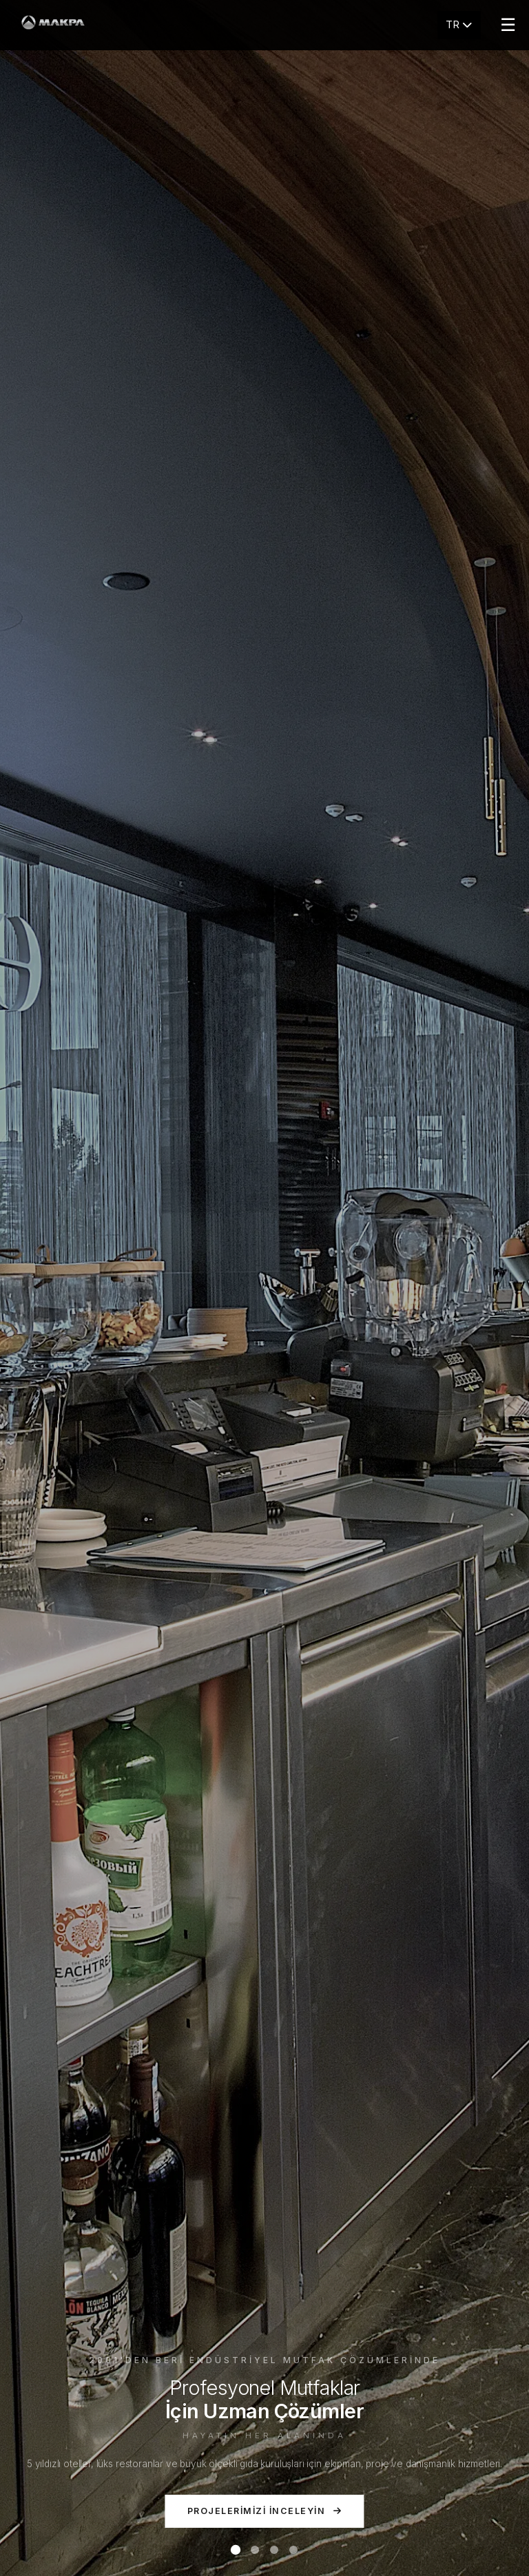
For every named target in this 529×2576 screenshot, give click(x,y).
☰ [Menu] (508, 24)
